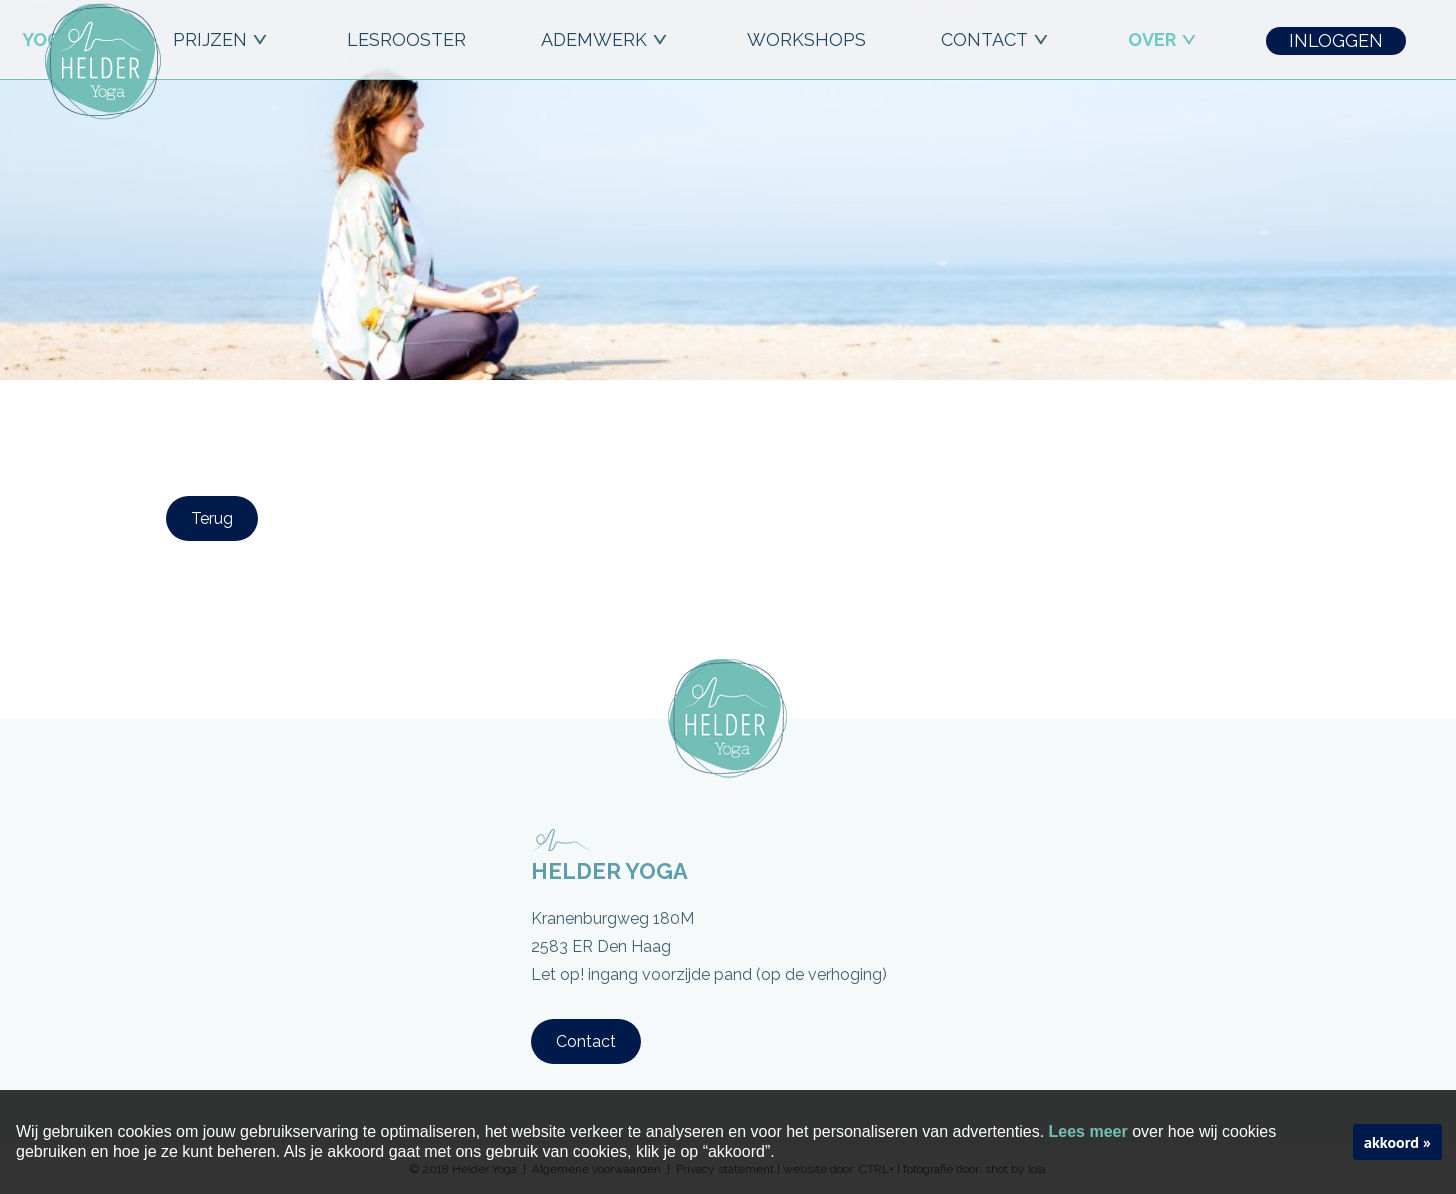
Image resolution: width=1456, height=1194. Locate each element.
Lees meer (1088, 1131)
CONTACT (997, 39)
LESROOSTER (406, 39)
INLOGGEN (1336, 40)
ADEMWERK (606, 39)
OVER (1164, 39)
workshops (806, 39)
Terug (212, 518)
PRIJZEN (222, 39)
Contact (586, 1041)
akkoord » (1397, 1142)
